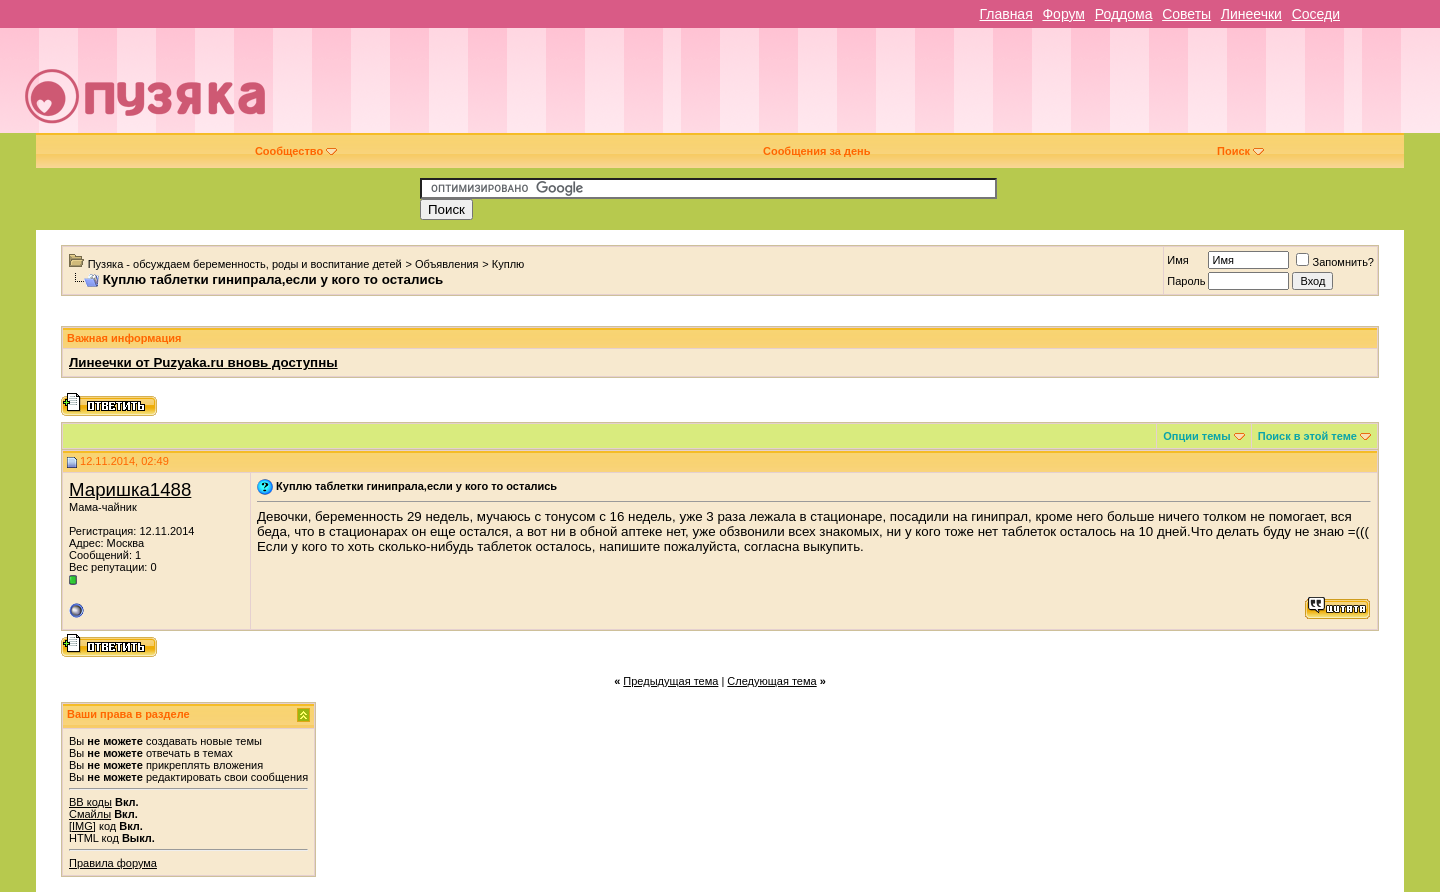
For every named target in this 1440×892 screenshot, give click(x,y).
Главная (1005, 14)
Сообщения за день (816, 151)
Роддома (1124, 14)
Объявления (447, 264)
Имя (1177, 260)
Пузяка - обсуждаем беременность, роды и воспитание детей (245, 264)
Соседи (1316, 14)
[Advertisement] (861, 88)
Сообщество (296, 151)
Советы (1186, 14)
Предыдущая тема (670, 681)
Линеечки (1251, 14)
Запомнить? (1335, 262)
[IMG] (82, 826)
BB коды (90, 802)
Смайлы (90, 814)
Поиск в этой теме (1307, 436)
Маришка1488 (130, 489)
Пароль (1186, 281)
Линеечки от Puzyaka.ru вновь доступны (203, 362)
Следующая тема (771, 681)
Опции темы (1196, 436)
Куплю (508, 264)
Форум (1063, 14)
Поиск (1240, 151)
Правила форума (113, 863)
